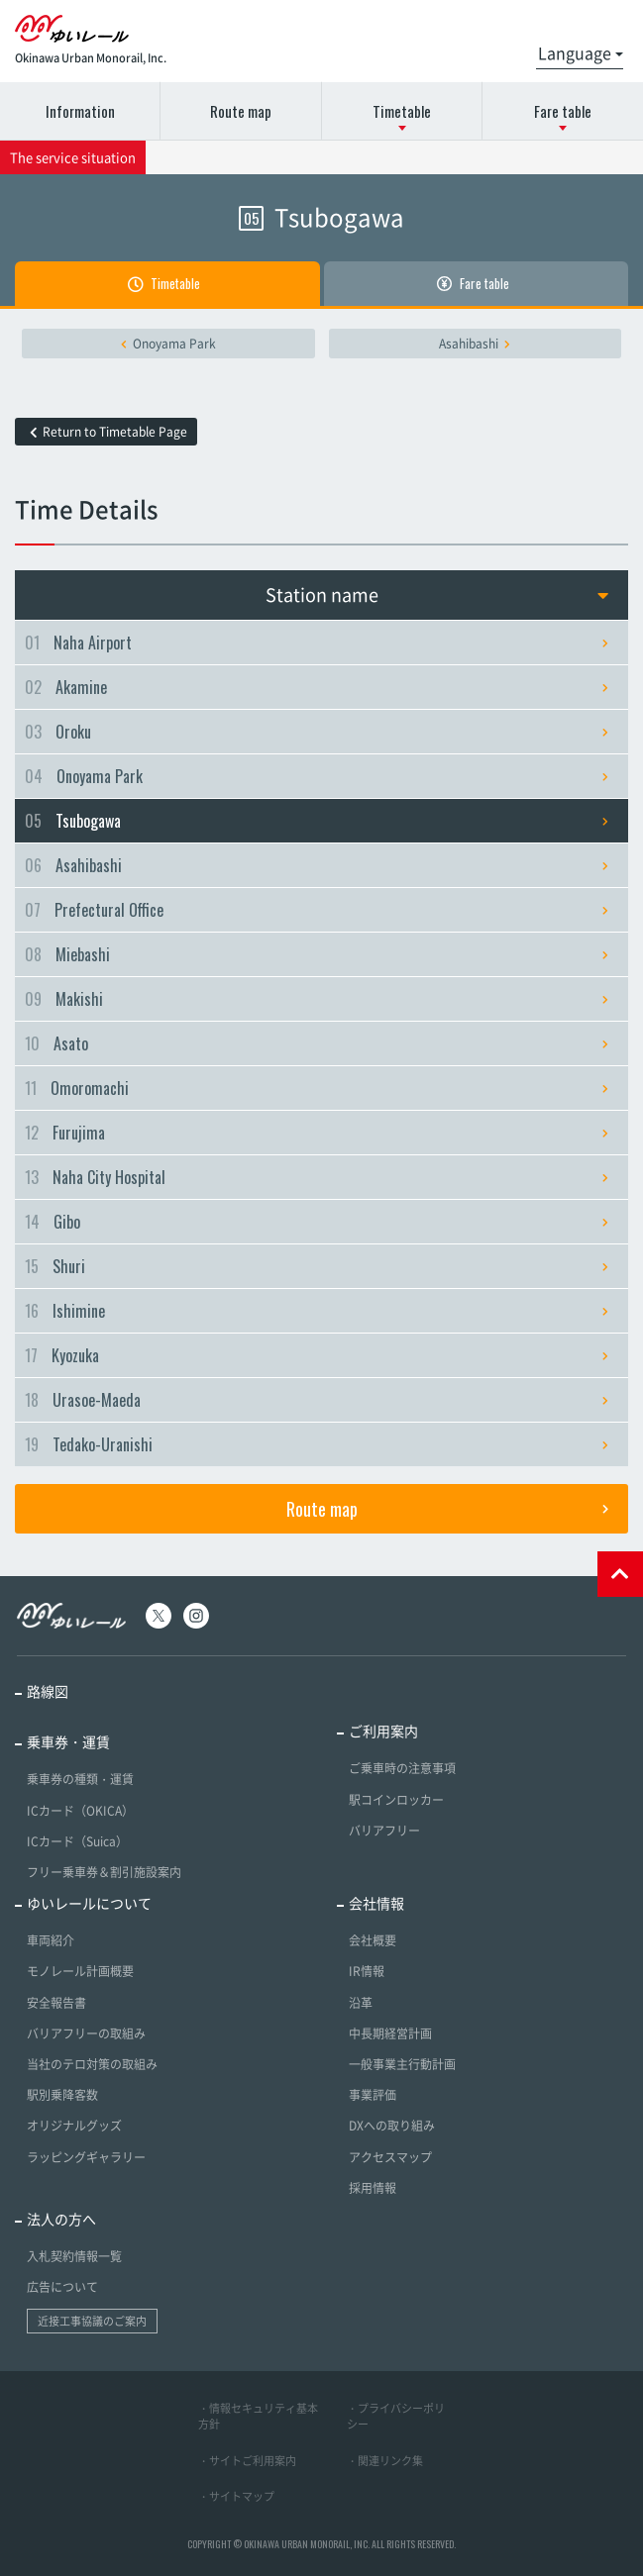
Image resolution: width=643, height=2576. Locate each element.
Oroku (316, 731)
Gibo (316, 1222)
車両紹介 (50, 1940)
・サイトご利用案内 (247, 2460)
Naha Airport (316, 642)
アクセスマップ (390, 2157)
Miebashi (316, 954)
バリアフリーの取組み (86, 2033)
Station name (437, 594)
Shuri (316, 1266)
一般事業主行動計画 (402, 2064)
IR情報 (366, 1971)
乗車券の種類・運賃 (80, 1779)
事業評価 (372, 2095)
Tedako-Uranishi (316, 1444)
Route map (240, 111)
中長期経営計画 (390, 2033)
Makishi (316, 999)
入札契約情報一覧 (74, 2256)
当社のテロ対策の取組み (92, 2064)
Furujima (316, 1132)
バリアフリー (384, 1830)
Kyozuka (316, 1355)
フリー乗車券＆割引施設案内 (104, 1872)
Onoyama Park (168, 343)
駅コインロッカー (396, 1800)
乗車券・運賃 (68, 1741)
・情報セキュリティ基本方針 (258, 2416)
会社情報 (376, 1903)
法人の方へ (61, 2219)
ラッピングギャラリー (86, 2157)
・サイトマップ (236, 2496)
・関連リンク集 (385, 2460)
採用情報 (372, 2188)
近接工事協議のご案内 (92, 2321)
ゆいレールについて (89, 1903)
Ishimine (316, 1311)
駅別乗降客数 (62, 2095)
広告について (62, 2287)
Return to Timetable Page (108, 432)
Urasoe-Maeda (316, 1400)
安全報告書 (56, 2003)
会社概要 (372, 1940)
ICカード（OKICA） (80, 1811)
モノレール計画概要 (80, 1971)
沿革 (361, 2003)
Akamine (316, 687)
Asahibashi (474, 343)
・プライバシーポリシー (396, 2416)
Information (80, 111)
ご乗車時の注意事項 (402, 1768)
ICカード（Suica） (77, 1841)
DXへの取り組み (392, 2125)
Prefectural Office (316, 910)
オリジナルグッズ (74, 2125)
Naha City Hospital (316, 1177)
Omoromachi (316, 1088)
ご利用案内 (383, 1730)
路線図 (47, 1691)
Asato (316, 1043)
